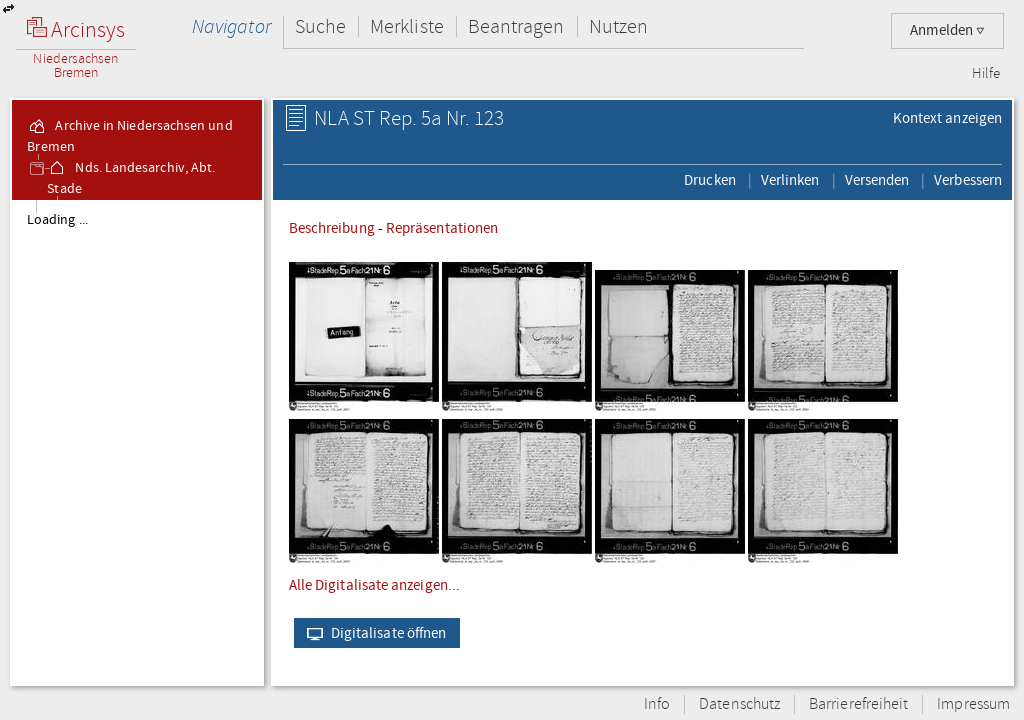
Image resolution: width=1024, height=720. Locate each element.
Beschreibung (332, 228)
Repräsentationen (442, 228)
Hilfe (986, 74)
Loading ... (57, 220)
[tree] (137, 442)
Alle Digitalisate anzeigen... (374, 585)
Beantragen (516, 26)
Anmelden (947, 30)
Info (657, 704)
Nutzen (618, 26)
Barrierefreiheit (858, 704)
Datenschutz (739, 704)
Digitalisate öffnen (372, 633)
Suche (320, 26)
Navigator (231, 26)
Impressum (973, 704)
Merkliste (407, 26)
